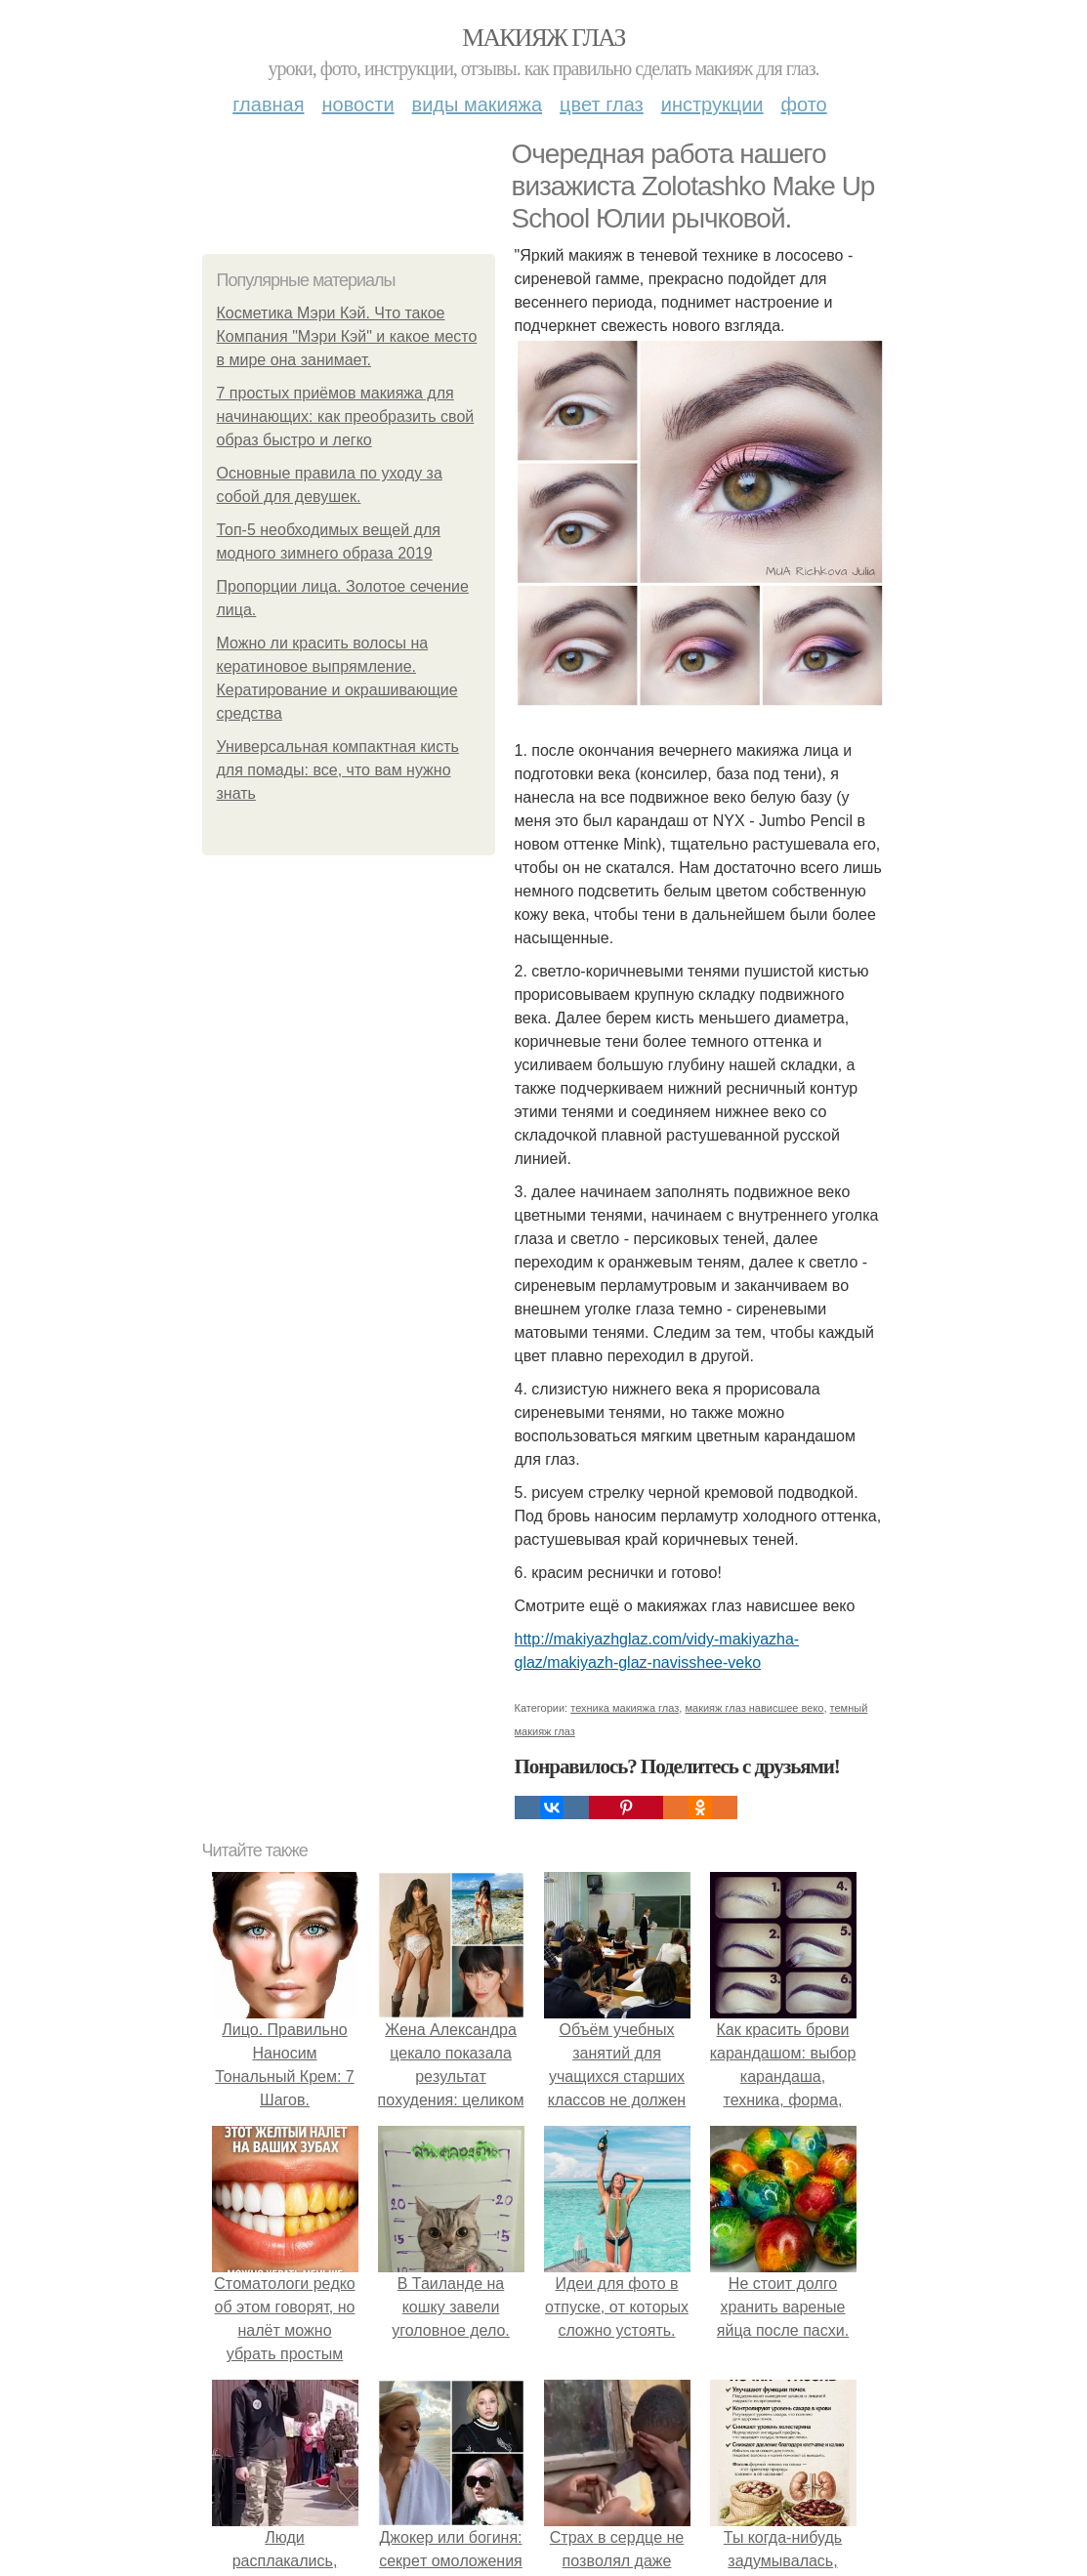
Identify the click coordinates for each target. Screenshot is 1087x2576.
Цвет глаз (602, 104)
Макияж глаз (543, 37)
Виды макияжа (477, 104)
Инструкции (712, 104)
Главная (268, 104)
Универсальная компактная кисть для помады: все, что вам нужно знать (338, 770)
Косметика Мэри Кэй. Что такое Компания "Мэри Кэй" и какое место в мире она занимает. (347, 336)
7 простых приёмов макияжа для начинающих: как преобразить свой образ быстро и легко (346, 416)
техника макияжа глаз (624, 1708)
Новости (358, 104)
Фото (804, 104)
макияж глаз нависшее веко (754, 1708)
